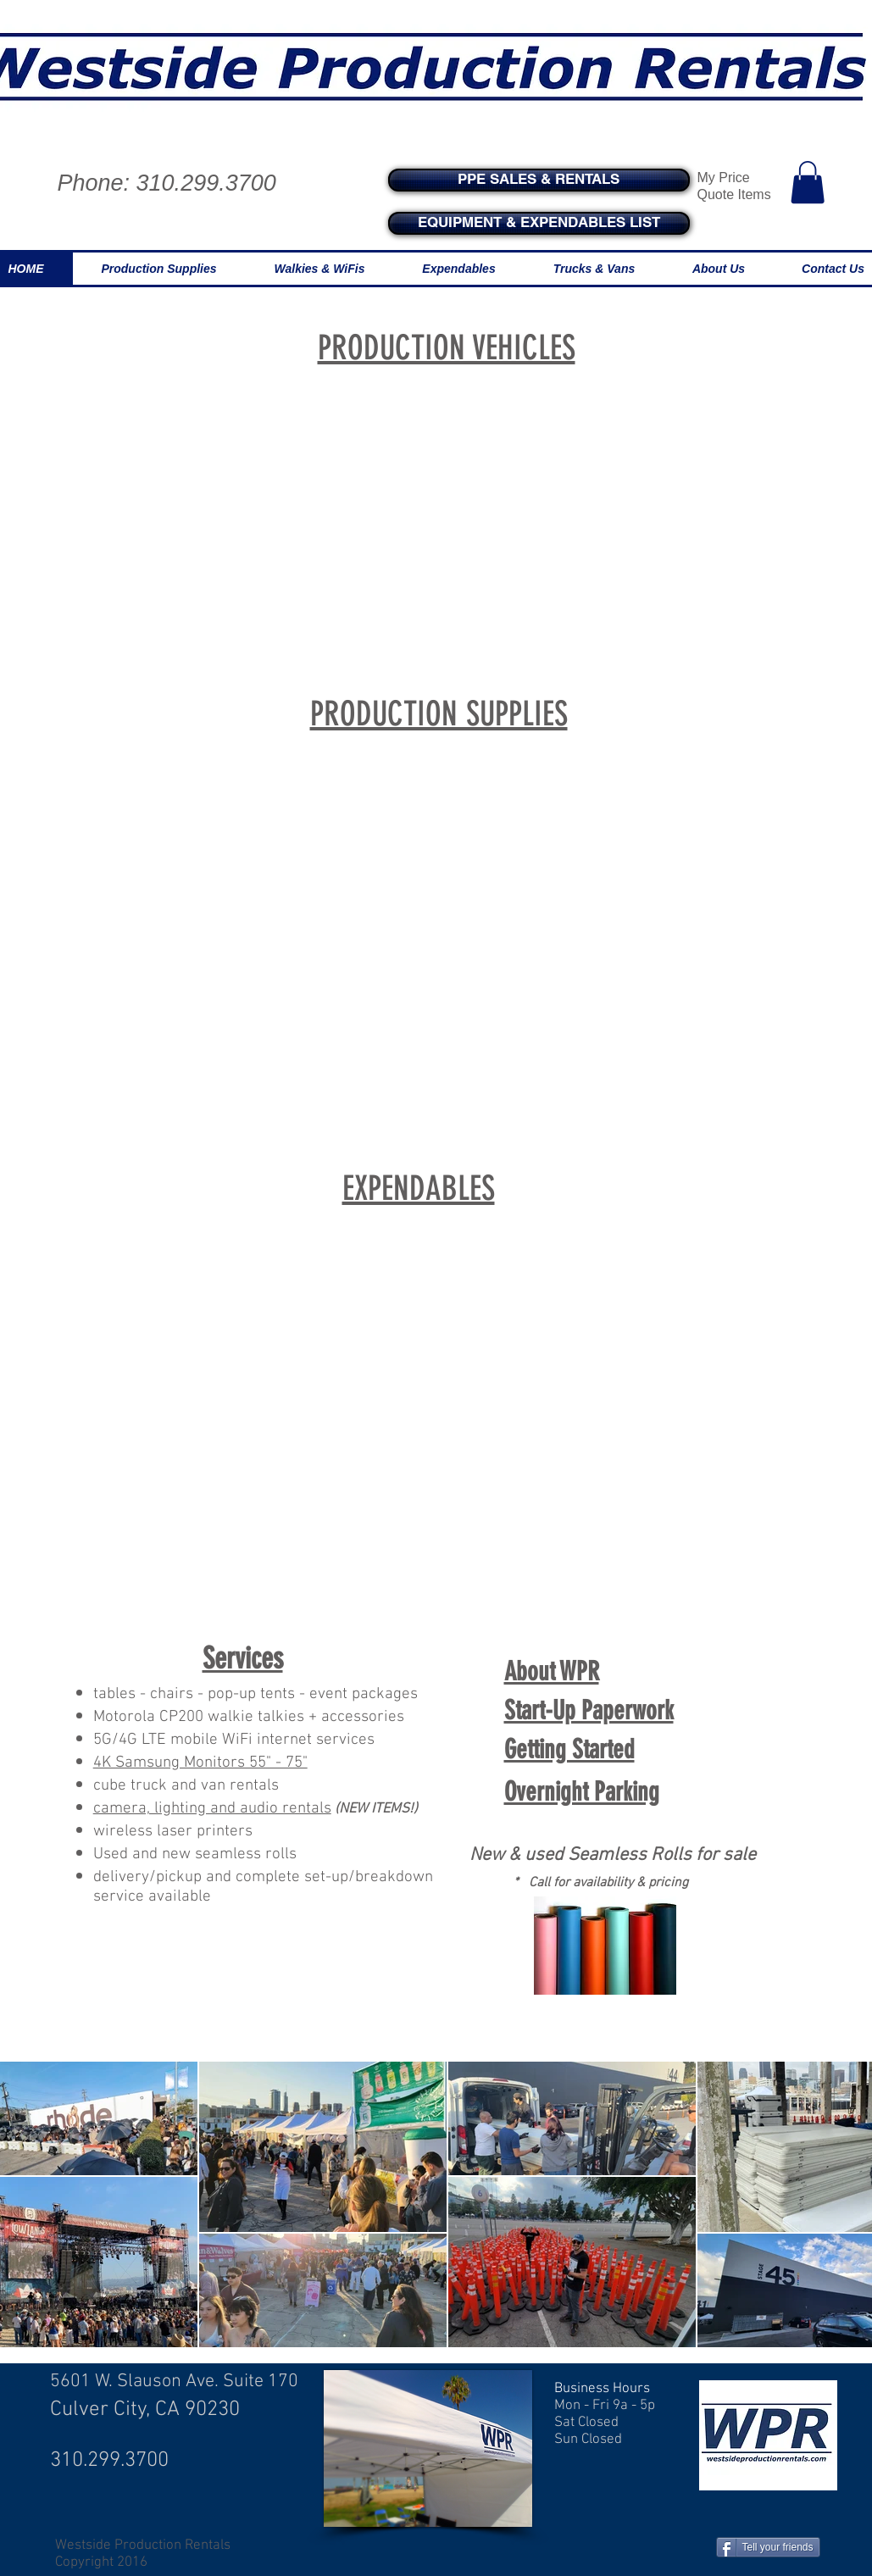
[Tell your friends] (768, 2547)
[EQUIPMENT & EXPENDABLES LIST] (539, 223)
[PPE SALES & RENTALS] (539, 180)
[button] (807, 182)
